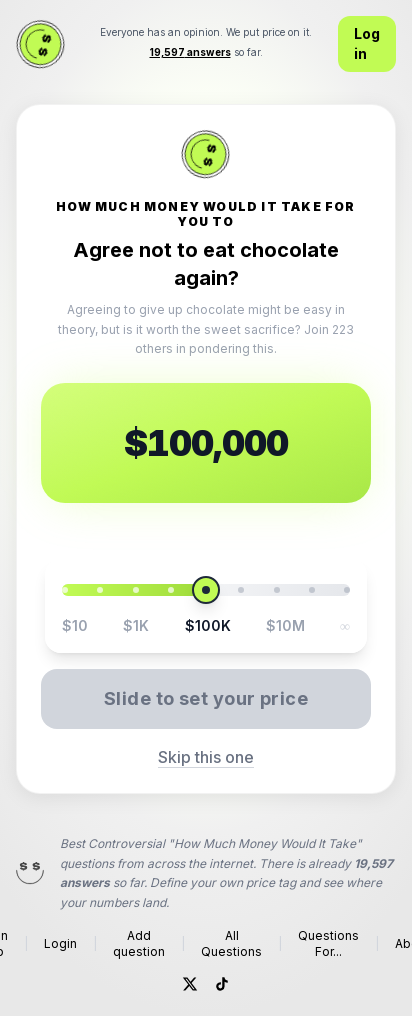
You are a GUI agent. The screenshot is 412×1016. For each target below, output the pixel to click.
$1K (136, 625)
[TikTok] (222, 984)
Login (60, 943)
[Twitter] (190, 984)
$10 (75, 625)
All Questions (231, 943)
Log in (367, 43)
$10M (285, 625)
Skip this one (206, 757)
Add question (139, 943)
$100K (208, 625)
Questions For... (328, 943)
